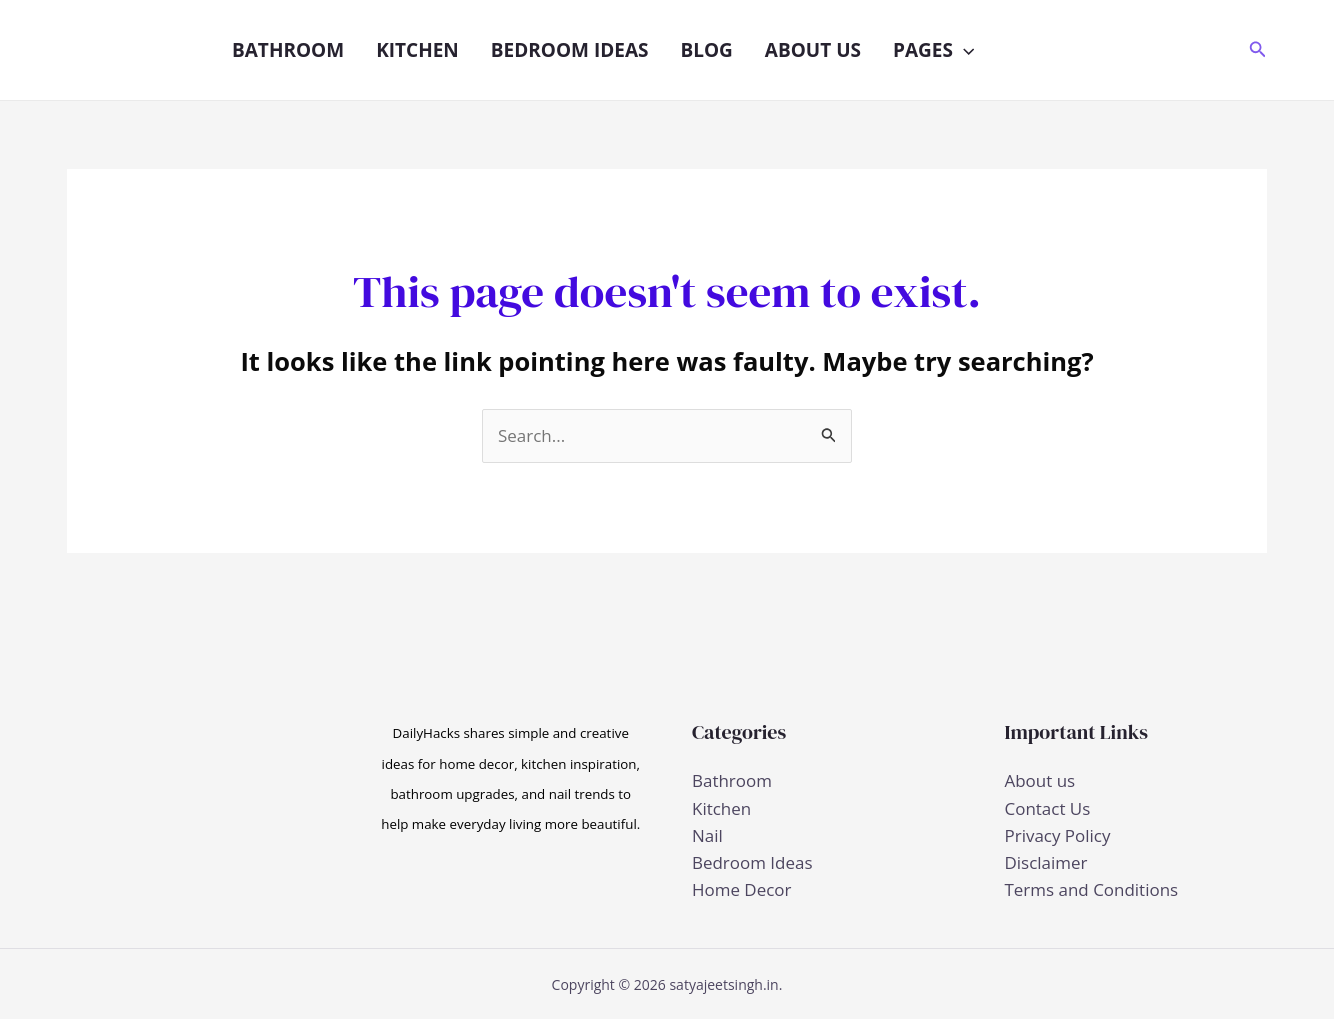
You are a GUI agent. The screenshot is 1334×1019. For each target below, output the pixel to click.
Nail (707, 835)
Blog (706, 50)
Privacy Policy (1058, 835)
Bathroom (288, 50)
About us (813, 50)
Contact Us (1048, 808)
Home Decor (742, 889)
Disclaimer (1046, 862)
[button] (963, 50)
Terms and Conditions (1092, 889)
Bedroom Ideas (570, 50)
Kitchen (417, 50)
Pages (933, 50)
